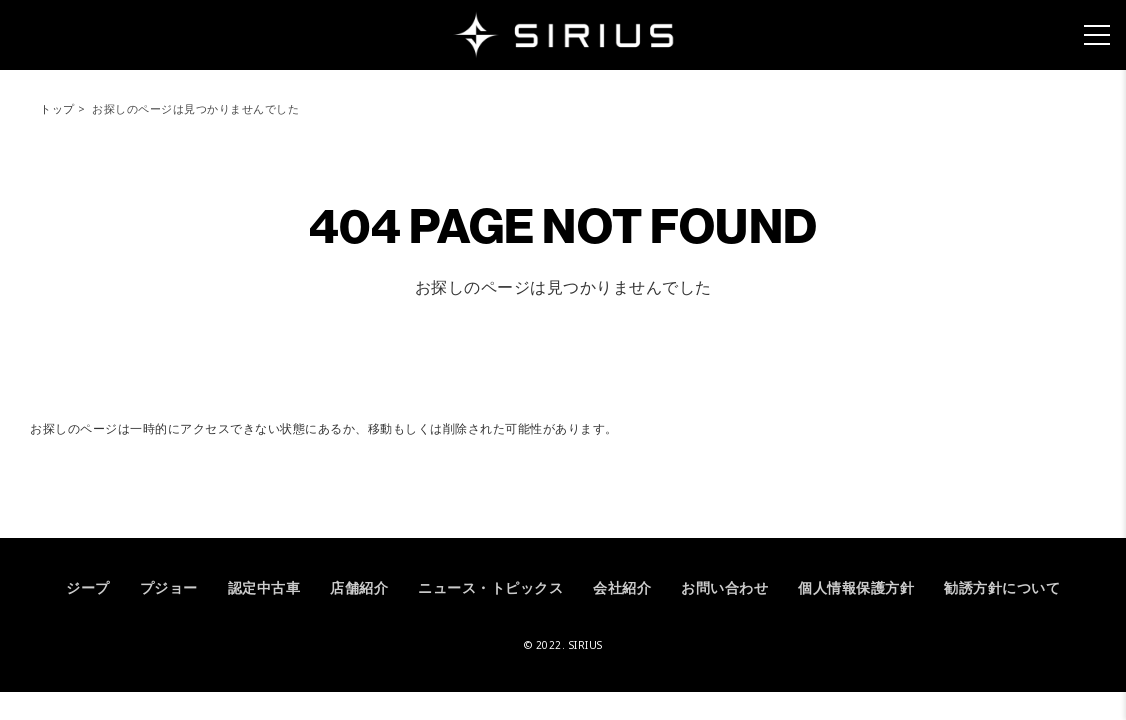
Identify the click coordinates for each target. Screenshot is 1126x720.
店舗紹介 (359, 587)
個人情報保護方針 (856, 587)
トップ (57, 108)
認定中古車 (264, 587)
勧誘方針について (1002, 587)
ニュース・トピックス (490, 587)
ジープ (88, 587)
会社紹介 (622, 587)
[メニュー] (1097, 35)
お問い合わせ (724, 587)
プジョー (169, 587)
